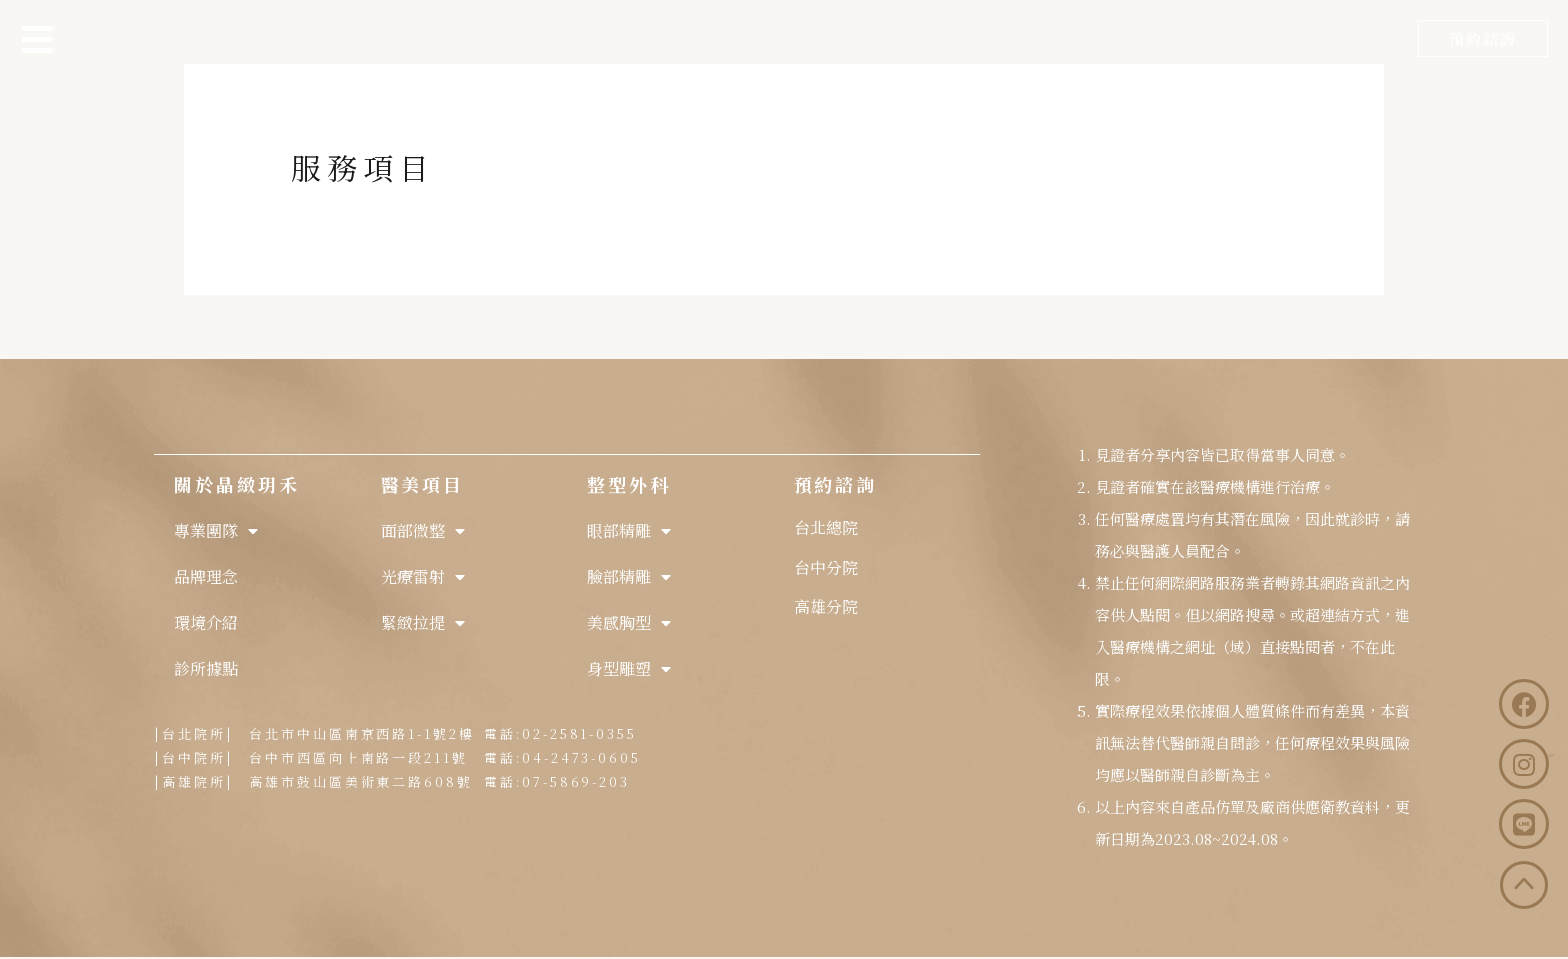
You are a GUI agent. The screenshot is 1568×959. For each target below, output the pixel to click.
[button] (1483, 38)
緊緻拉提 (423, 623)
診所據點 (206, 668)
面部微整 (423, 531)
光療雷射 (423, 577)
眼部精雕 (629, 531)
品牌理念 (206, 576)
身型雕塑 (629, 669)
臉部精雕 (629, 577)
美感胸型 (629, 623)
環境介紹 (206, 622)
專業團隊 (216, 531)
